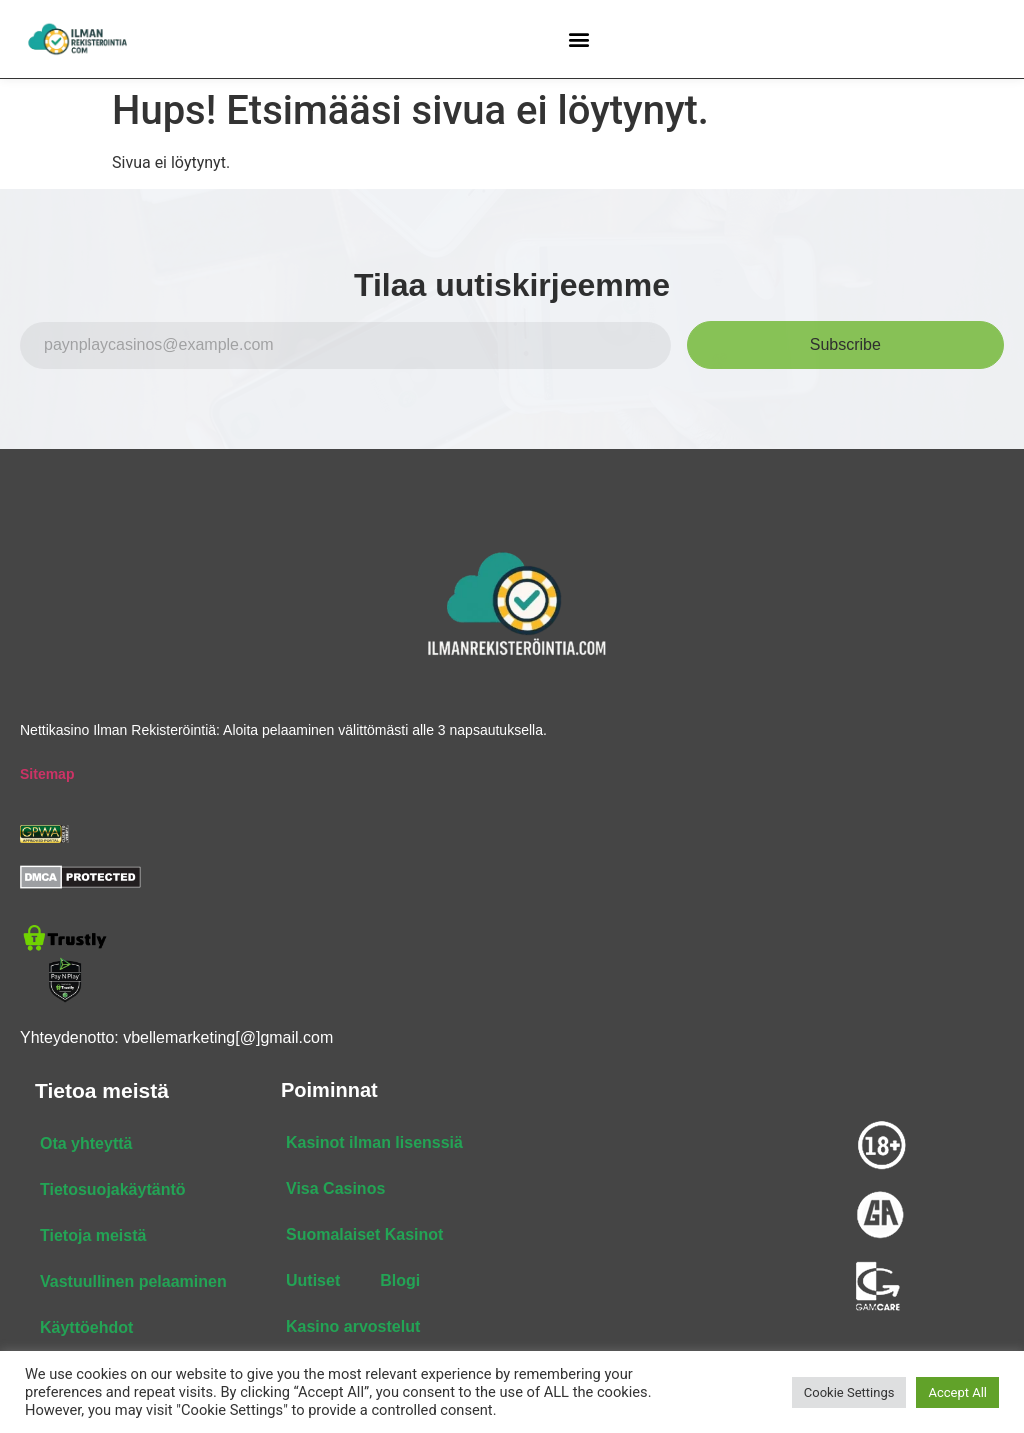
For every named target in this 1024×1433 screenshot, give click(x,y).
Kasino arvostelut (353, 1326)
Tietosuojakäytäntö (113, 1189)
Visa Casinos (335, 1188)
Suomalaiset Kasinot (364, 1234)
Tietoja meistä (93, 1235)
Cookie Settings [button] (849, 1392)
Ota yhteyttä (86, 1143)
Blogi (400, 1280)
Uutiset (313, 1280)
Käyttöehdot (86, 1327)
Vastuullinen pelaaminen (133, 1281)
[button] (579, 38)
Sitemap (47, 774)
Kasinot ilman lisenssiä (374, 1142)
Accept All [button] (957, 1392)
